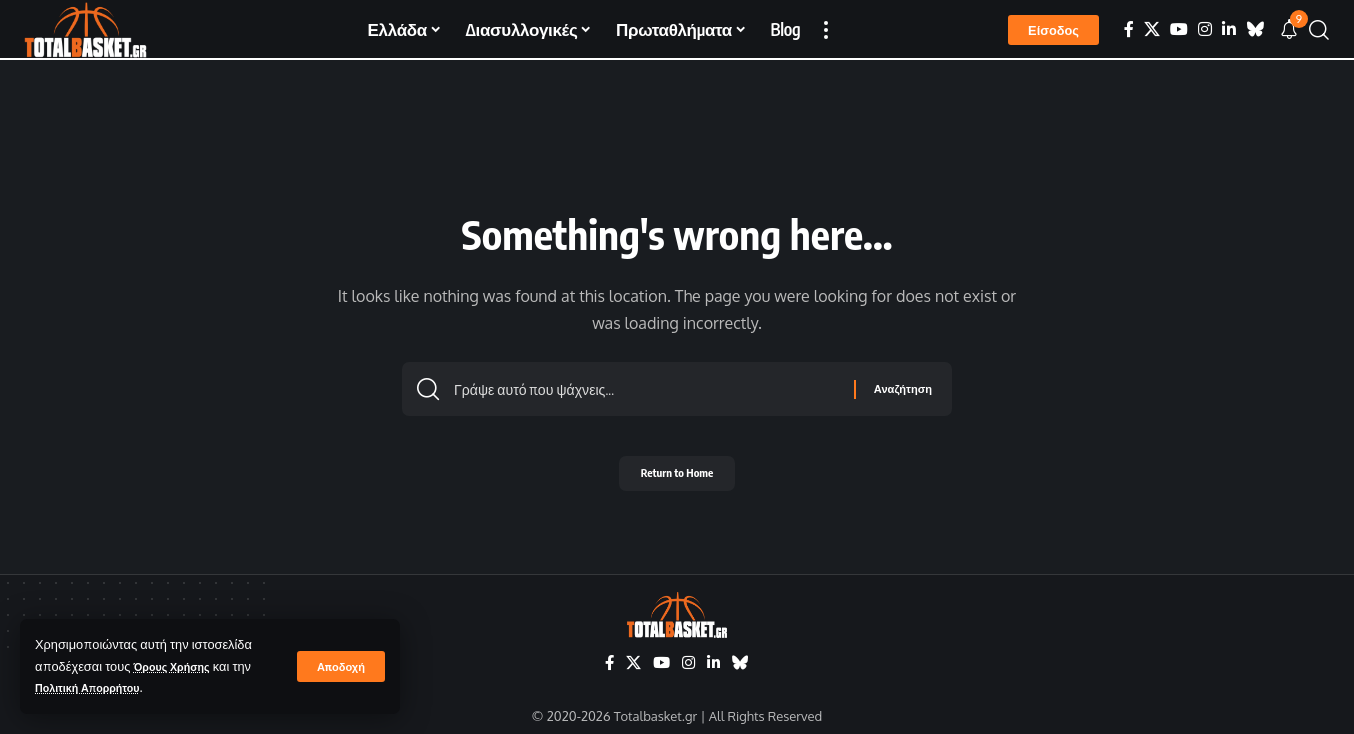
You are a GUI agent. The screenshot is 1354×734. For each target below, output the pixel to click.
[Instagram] (1205, 29)
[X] (1152, 29)
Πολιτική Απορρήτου (98, 687)
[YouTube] (1179, 29)
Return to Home (677, 479)
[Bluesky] (1255, 29)
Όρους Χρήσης (179, 666)
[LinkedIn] (1229, 29)
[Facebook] (1129, 29)
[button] (339, 666)
